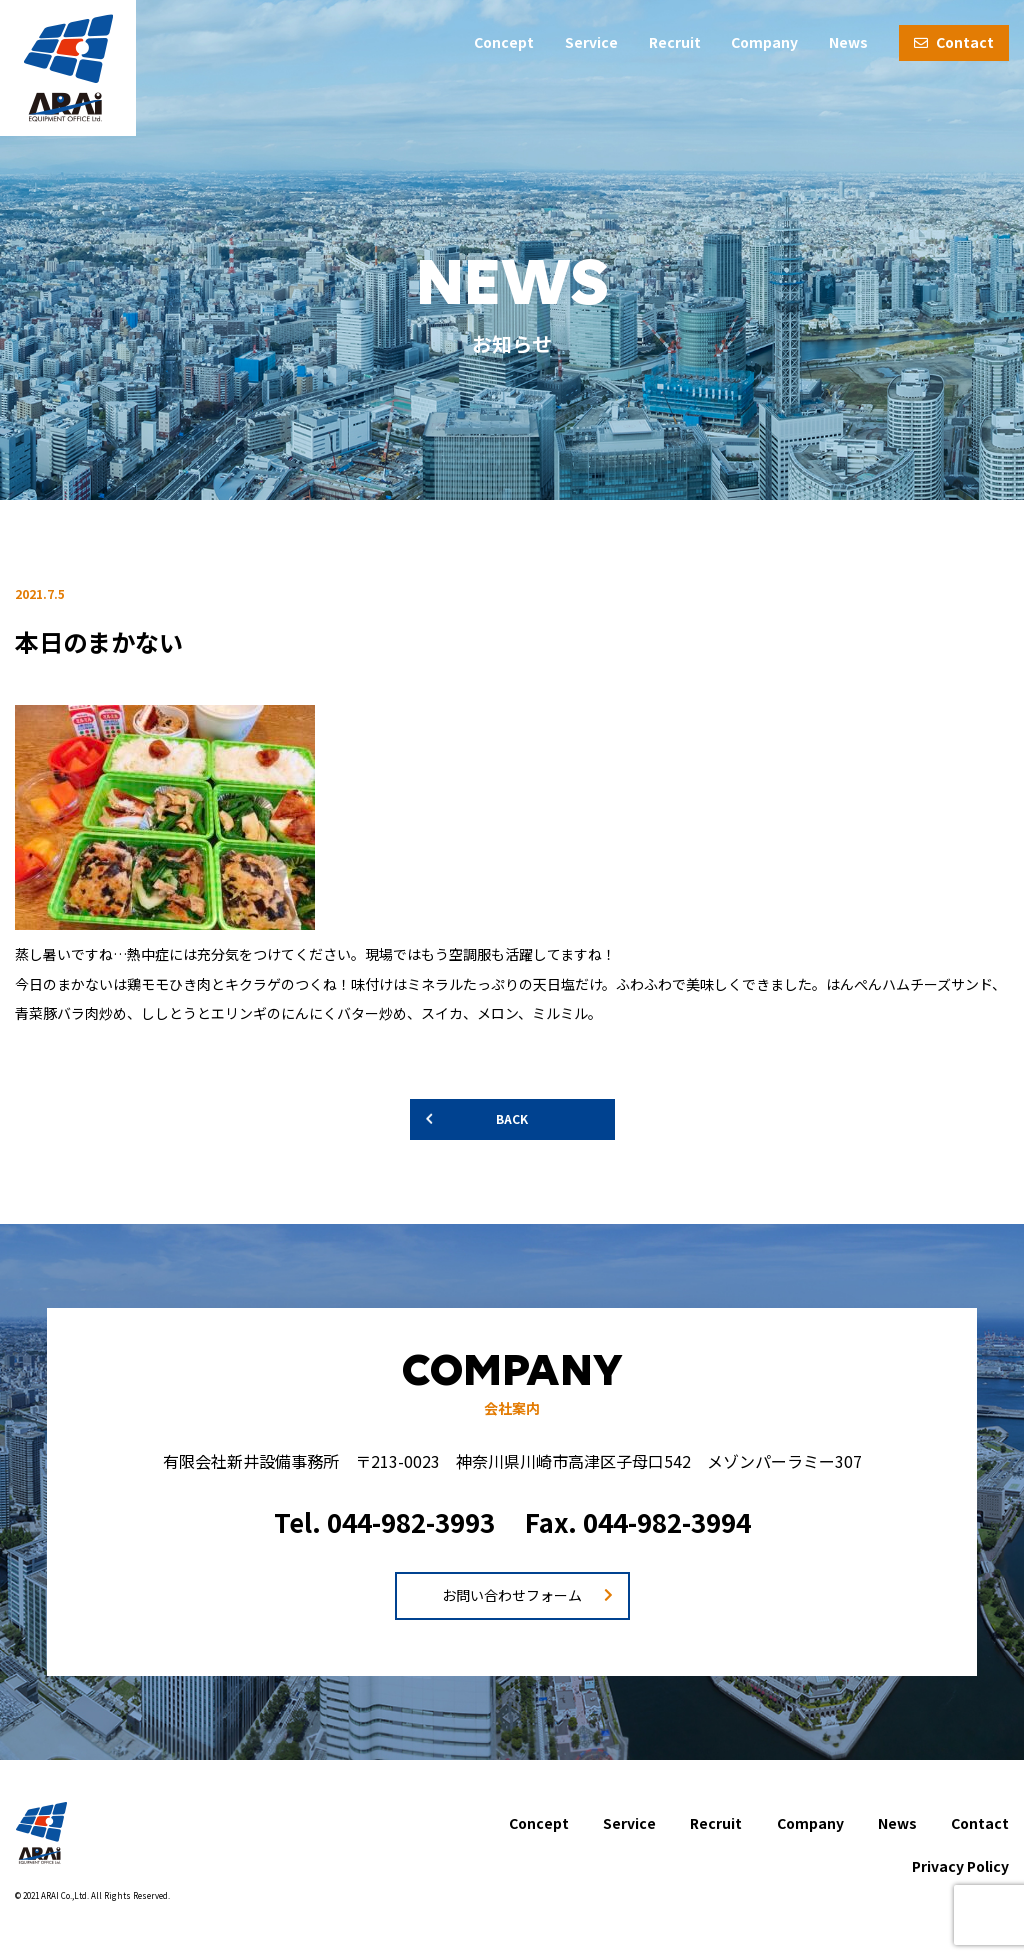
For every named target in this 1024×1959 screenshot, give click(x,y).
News (848, 42)
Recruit (675, 42)
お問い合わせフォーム (512, 1595)
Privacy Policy (960, 1866)
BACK (512, 1118)
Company (764, 42)
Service (591, 42)
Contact (954, 42)
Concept (504, 42)
